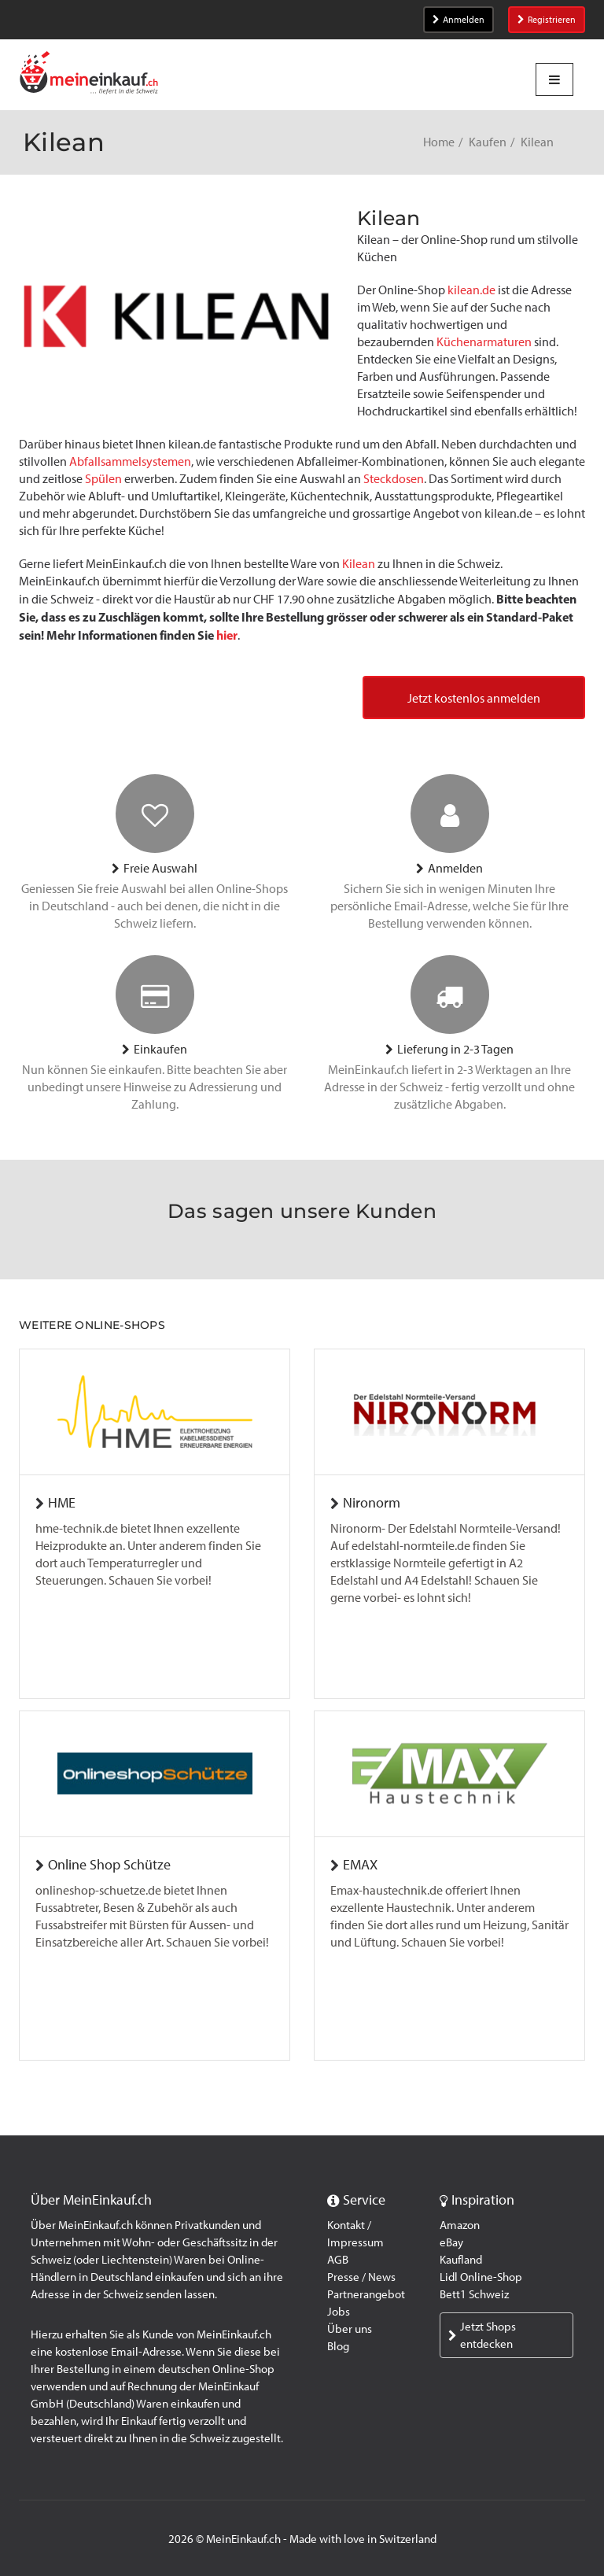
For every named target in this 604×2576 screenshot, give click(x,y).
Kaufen (487, 142)
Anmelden (458, 19)
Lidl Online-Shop (481, 2277)
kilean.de (471, 289)
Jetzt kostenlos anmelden (473, 698)
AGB (337, 2260)
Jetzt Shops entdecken (482, 2335)
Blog (338, 2346)
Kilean (358, 563)
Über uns (349, 2329)
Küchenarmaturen (484, 341)
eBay (451, 2242)
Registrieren (546, 19)
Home (439, 142)
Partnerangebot (366, 2294)
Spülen (103, 478)
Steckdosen (393, 478)
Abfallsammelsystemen (130, 461)
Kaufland (461, 2260)
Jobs (338, 2312)
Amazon (460, 2225)
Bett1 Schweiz (474, 2294)
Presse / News (361, 2277)
